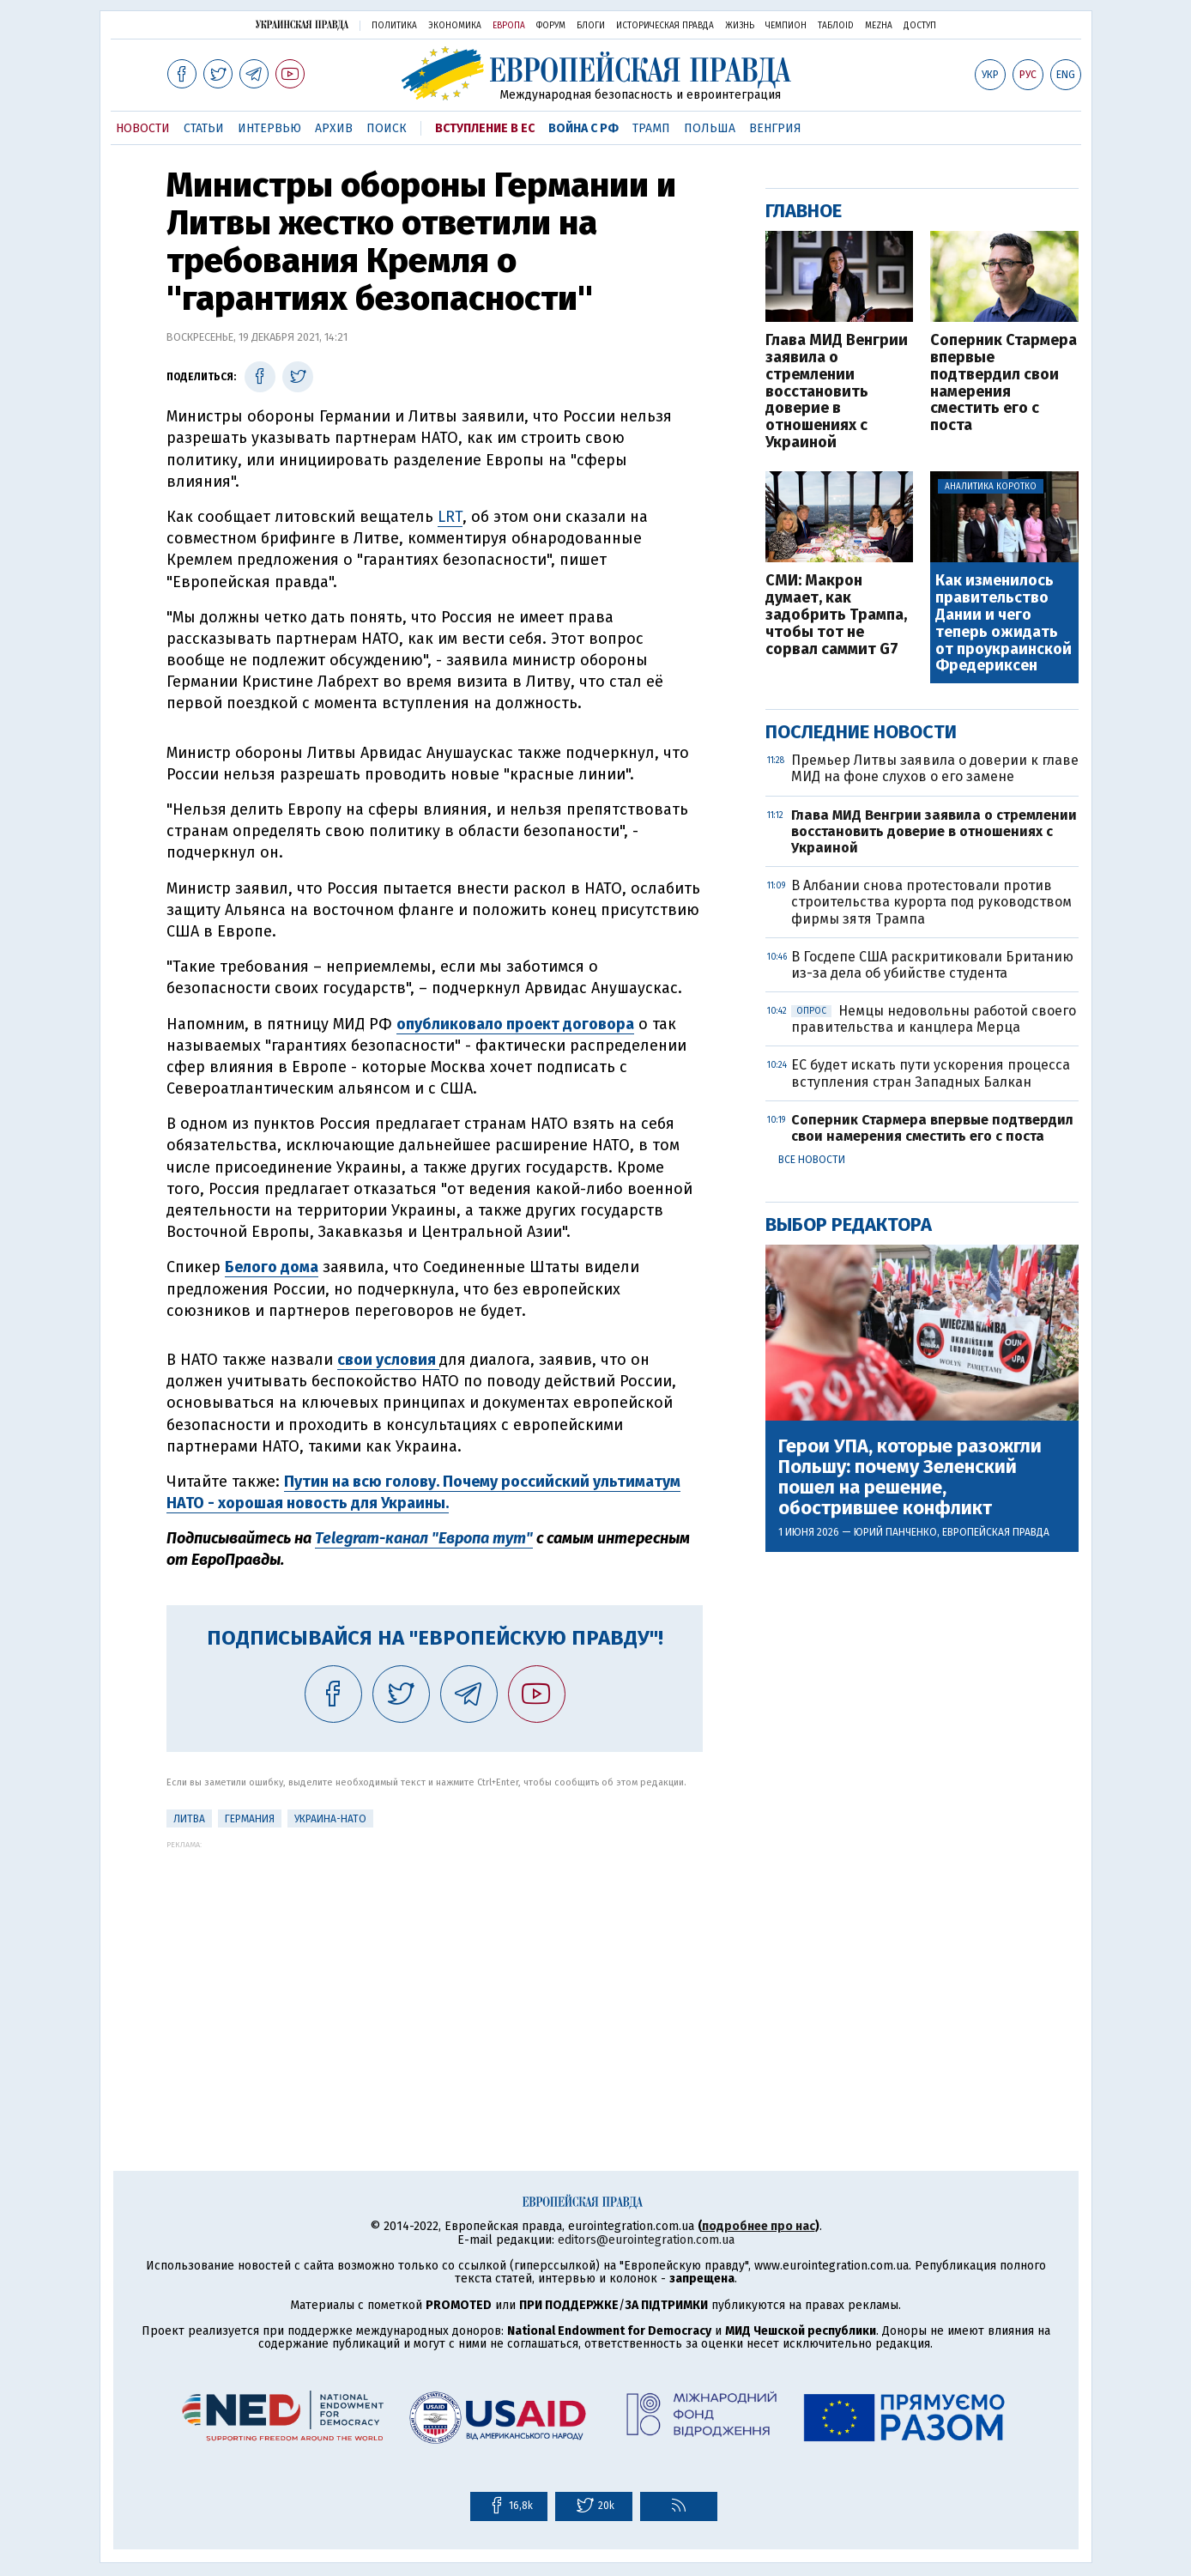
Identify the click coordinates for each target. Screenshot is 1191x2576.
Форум (550, 26)
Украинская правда (302, 24)
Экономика (454, 26)
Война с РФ (583, 128)
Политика (394, 26)
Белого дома (271, 1267)
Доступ (920, 26)
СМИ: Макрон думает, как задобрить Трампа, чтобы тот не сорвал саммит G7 (836, 615)
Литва (189, 1819)
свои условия (388, 1359)
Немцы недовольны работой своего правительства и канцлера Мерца (933, 1019)
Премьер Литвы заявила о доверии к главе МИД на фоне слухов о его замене (935, 768)
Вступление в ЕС (485, 128)
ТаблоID (836, 26)
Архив (334, 128)
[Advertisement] (434, 1969)
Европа (509, 26)
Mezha (878, 26)
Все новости (811, 1160)
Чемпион (786, 26)
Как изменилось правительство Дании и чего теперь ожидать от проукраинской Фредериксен (1003, 624)
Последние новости (861, 731)
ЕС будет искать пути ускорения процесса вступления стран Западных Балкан (930, 1073)
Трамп (651, 128)
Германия (250, 1819)
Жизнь (739, 26)
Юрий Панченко (895, 1532)
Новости (143, 128)
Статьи (204, 128)
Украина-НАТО (330, 1819)
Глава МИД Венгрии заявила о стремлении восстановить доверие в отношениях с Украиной (836, 392)
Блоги (591, 26)
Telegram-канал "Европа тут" (424, 1538)
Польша (709, 128)
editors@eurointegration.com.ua (646, 2240)
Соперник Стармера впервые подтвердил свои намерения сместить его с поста (1003, 383)
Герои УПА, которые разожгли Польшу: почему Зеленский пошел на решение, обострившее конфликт (910, 1477)
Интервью (269, 128)
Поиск (386, 128)
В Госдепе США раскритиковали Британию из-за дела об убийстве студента (932, 965)
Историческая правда (665, 26)
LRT (450, 516)
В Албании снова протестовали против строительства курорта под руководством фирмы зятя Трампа (931, 901)
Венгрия (775, 128)
